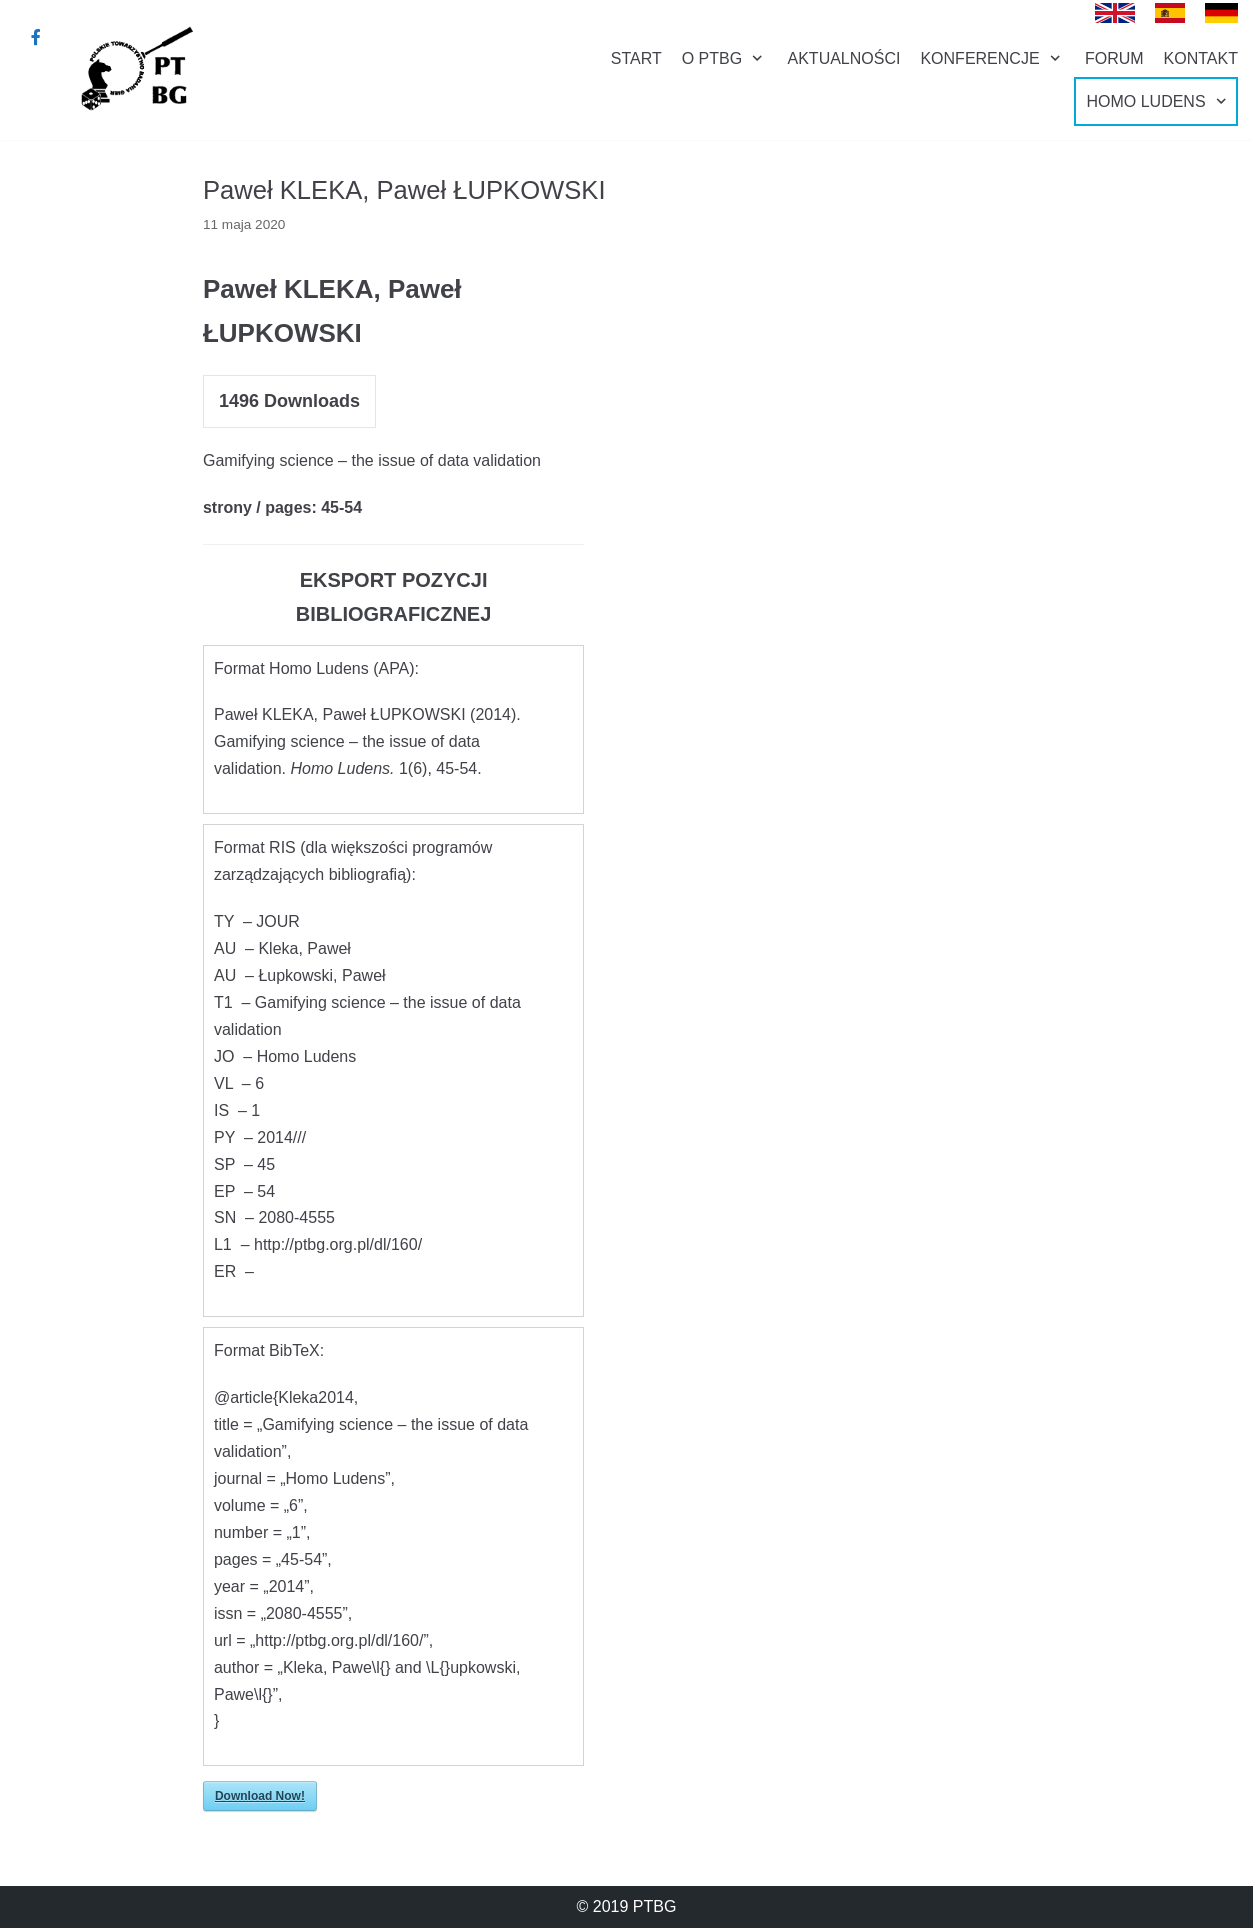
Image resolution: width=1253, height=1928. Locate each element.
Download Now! (260, 1796)
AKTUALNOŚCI (844, 58)
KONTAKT (1201, 58)
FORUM (1114, 58)
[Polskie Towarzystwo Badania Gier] (135, 67)
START (636, 58)
